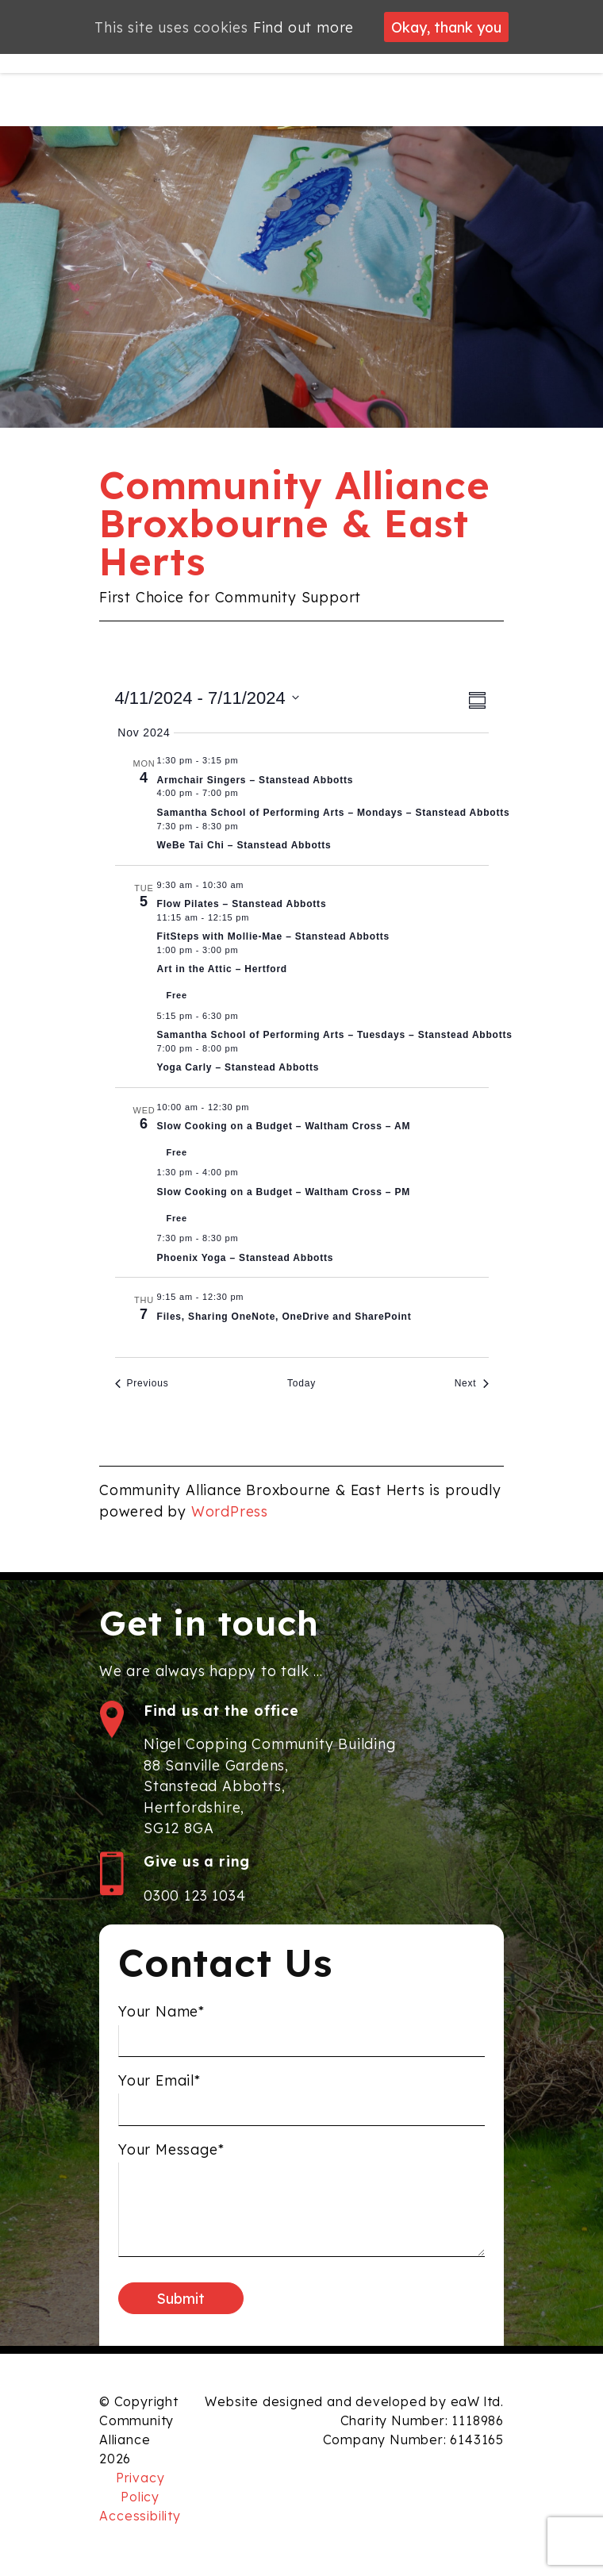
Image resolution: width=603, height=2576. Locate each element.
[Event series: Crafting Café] (246, 950)
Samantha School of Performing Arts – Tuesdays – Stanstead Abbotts (335, 1034)
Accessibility (139, 2516)
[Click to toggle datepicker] (207, 698)
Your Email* (159, 2092)
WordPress (229, 1511)
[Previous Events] (142, 1383)
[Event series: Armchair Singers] (246, 760)
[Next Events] (472, 1383)
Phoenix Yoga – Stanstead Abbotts (245, 1257)
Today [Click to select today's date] (301, 1383)
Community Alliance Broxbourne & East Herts (294, 523)
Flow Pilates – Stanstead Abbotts (242, 903)
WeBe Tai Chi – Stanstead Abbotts (244, 845)
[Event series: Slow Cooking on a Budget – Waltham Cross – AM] (257, 1107)
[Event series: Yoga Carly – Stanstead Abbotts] (246, 1048)
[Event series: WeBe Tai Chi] (246, 826)
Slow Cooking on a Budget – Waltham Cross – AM (284, 1126)
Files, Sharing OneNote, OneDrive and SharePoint (284, 1316)
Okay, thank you (446, 27)
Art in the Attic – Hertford (222, 969)
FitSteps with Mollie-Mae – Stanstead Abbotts (273, 936)
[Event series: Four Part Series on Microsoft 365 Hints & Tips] (252, 1296)
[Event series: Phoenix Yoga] (246, 1238)
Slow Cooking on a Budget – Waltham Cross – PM (284, 1192)
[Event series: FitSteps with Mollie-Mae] (257, 917)
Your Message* (171, 2161)
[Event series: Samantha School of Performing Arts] (246, 793)
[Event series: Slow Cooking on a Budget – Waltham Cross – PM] (246, 1172)
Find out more (303, 27)
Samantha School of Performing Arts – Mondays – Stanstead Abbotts (333, 812)
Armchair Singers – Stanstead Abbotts (255, 780)
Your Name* (161, 2023)
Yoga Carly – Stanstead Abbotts (238, 1067)
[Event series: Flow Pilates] (252, 885)
